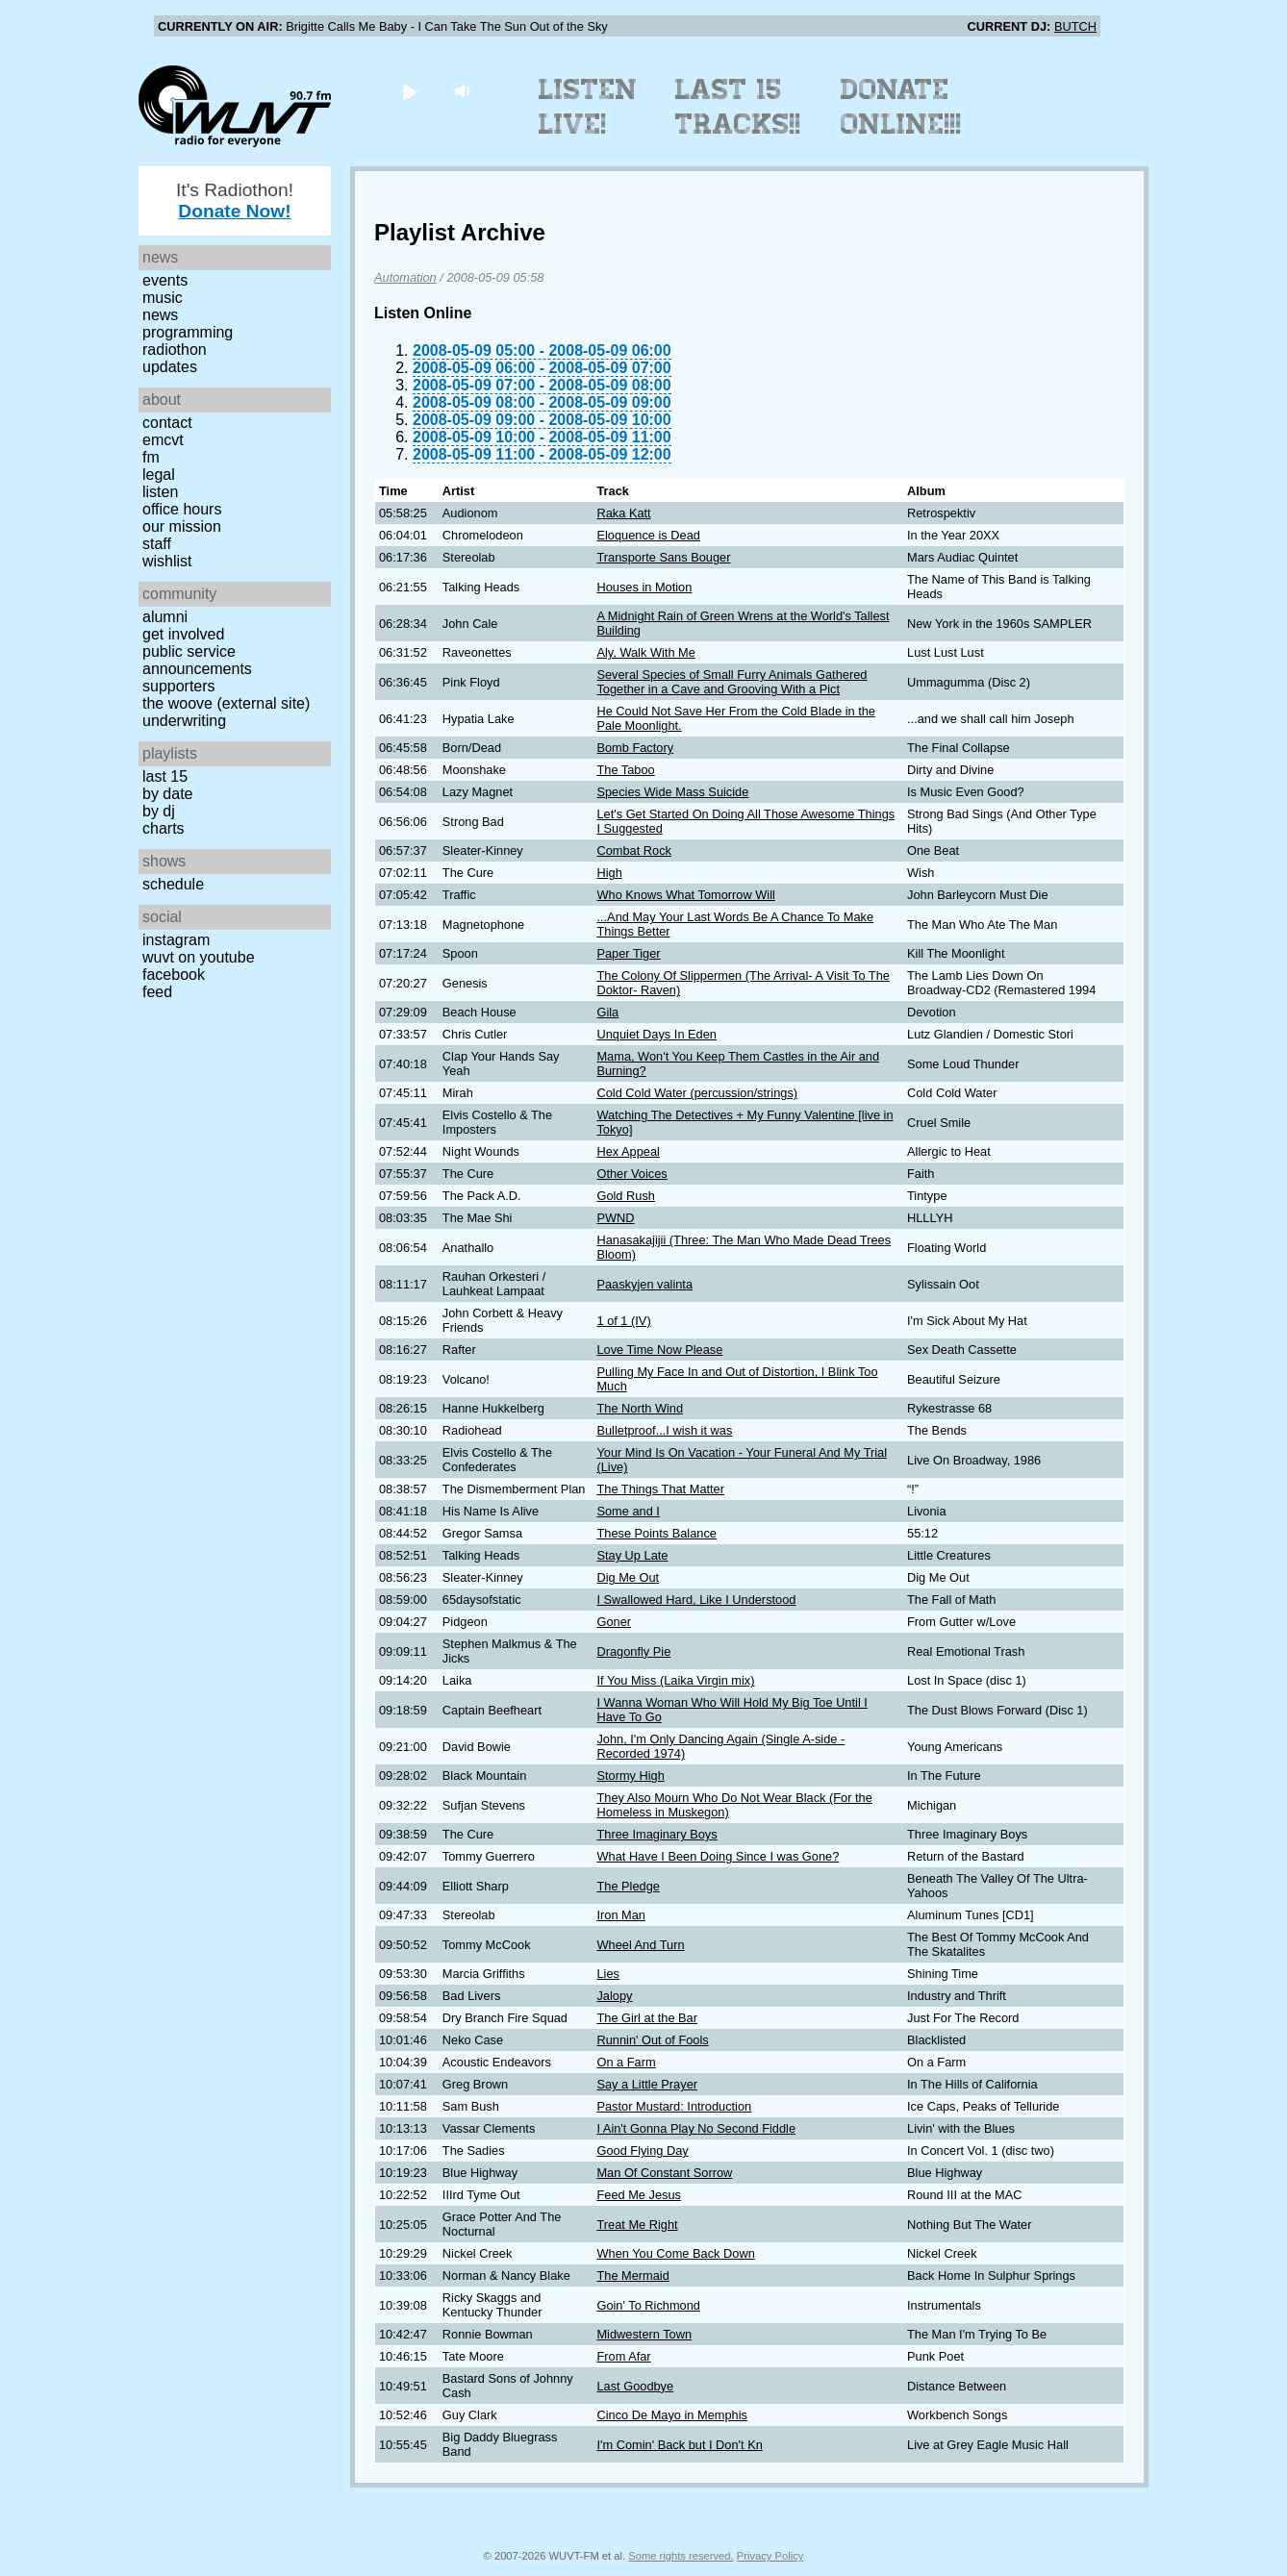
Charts (163, 828)
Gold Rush (625, 1195)
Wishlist (167, 561)
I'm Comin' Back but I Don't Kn (679, 2445)
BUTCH (1075, 26)
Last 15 (165, 776)
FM (151, 457)
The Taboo (625, 770)
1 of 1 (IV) (623, 1320)
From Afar (623, 2356)
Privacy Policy (770, 2556)
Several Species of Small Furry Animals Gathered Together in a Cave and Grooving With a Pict (731, 681)
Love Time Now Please (659, 1349)
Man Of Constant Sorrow (664, 2172)
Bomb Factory (634, 747)
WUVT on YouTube (198, 957)
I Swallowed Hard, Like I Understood (695, 1599)
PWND (615, 1218)
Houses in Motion (644, 587)
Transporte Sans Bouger (663, 557)
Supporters (178, 686)
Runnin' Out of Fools (652, 2040)
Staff (156, 544)
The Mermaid (632, 2275)
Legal (158, 474)
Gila (607, 1012)
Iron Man (620, 1915)
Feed (157, 992)
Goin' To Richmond (647, 2305)
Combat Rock (633, 850)
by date (167, 794)
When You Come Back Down (675, 2253)
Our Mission (181, 526)
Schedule (173, 884)
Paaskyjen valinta (644, 1284)
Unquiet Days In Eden (656, 1034)
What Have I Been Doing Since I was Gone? (717, 1856)
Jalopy (614, 1995)
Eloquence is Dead (647, 535)
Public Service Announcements (197, 660)
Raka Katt (623, 513)
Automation (405, 277)
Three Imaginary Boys (656, 1834)
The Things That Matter (660, 1489)
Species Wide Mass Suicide (672, 792)
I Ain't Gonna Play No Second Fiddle (695, 2128)
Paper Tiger (628, 953)
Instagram (176, 940)
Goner (613, 1621)
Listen (160, 492)
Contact (167, 422)
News (160, 315)
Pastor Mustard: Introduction (673, 2106)
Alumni (165, 617)
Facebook (173, 974)
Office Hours (181, 509)
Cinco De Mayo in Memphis (671, 2415)
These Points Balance (656, 1533)
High (608, 872)
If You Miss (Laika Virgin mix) (675, 1680)
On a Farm (625, 2062)
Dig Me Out (627, 1577)
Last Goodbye (634, 2386)
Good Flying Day (642, 2150)
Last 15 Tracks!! (738, 106)
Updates (169, 367)
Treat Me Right (636, 2224)
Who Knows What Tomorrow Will (685, 895)
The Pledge (627, 1886)
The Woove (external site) (226, 703)
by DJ (158, 811)
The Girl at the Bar (646, 2018)
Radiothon (174, 349)
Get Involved (183, 634)
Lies (607, 1973)
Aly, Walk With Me (645, 652)
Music (162, 297)
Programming (187, 332)
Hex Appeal (627, 1151)
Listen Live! (588, 106)
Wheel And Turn (640, 1945)
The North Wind (639, 1408)
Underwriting (184, 721)
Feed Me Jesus (638, 2195)
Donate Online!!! (901, 106)
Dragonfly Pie (633, 1651)
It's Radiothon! (234, 200)
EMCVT (163, 440)
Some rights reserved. (680, 2556)
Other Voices (631, 1173)
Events (165, 280)
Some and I (627, 1511)
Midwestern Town (644, 2334)
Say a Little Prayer (646, 2084)
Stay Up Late (632, 1555)
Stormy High (630, 1775)
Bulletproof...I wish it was (664, 1430)
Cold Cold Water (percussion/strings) (696, 1093)
